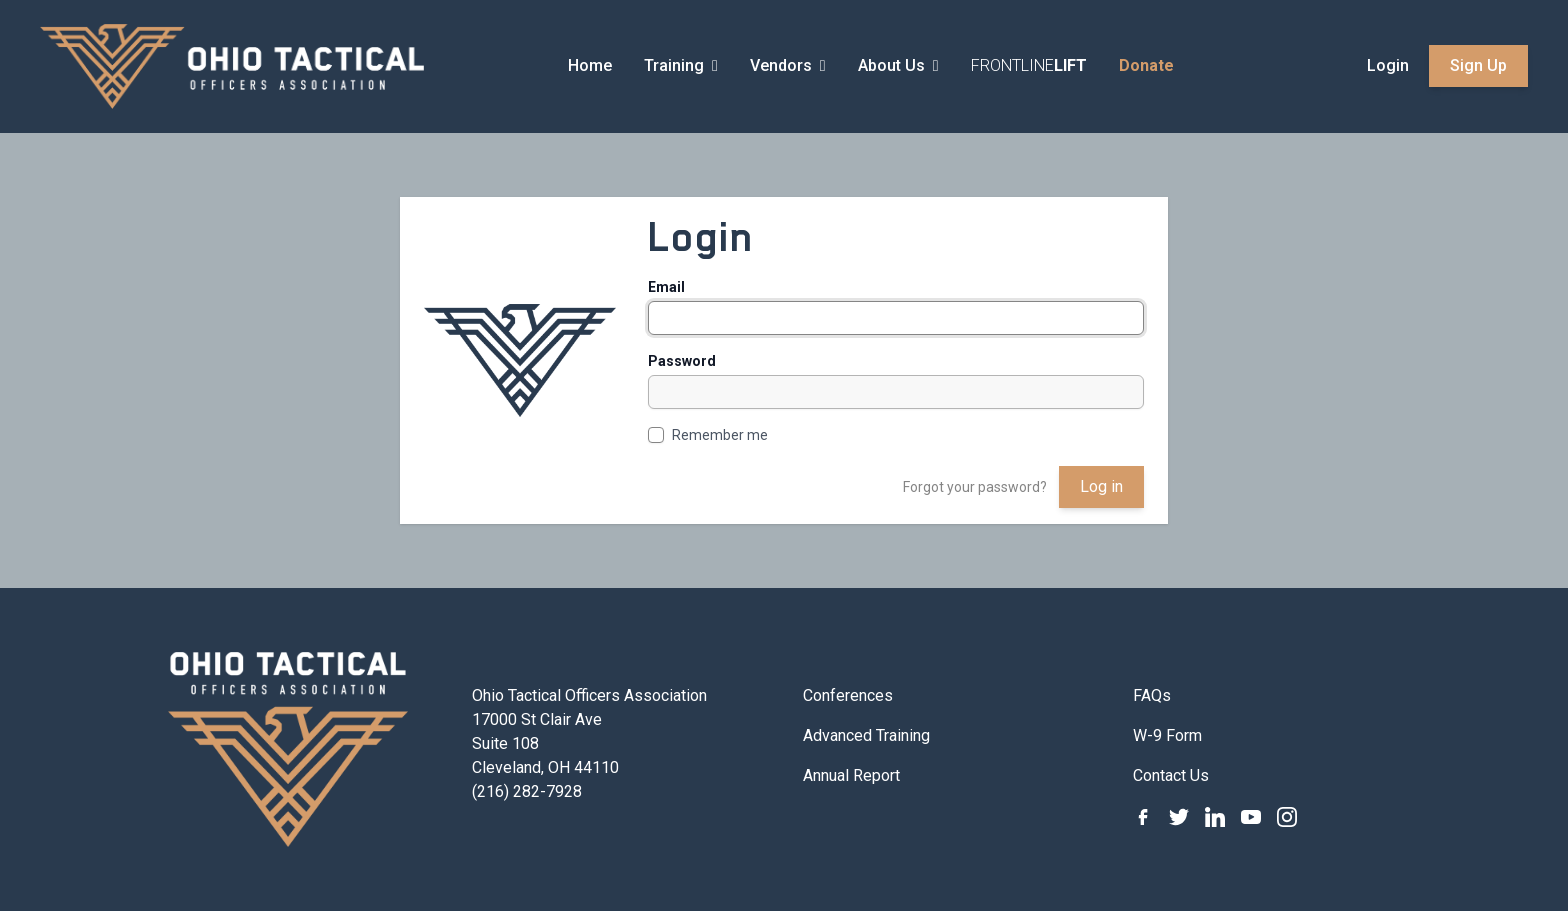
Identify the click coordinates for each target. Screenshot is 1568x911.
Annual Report (851, 775)
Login (1388, 65)
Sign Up (1478, 65)
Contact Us (1171, 775)
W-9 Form (1167, 735)
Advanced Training (866, 735)
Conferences (848, 695)
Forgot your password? (975, 487)
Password (682, 361)
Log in (1101, 486)
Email (666, 287)
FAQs (1152, 695)
